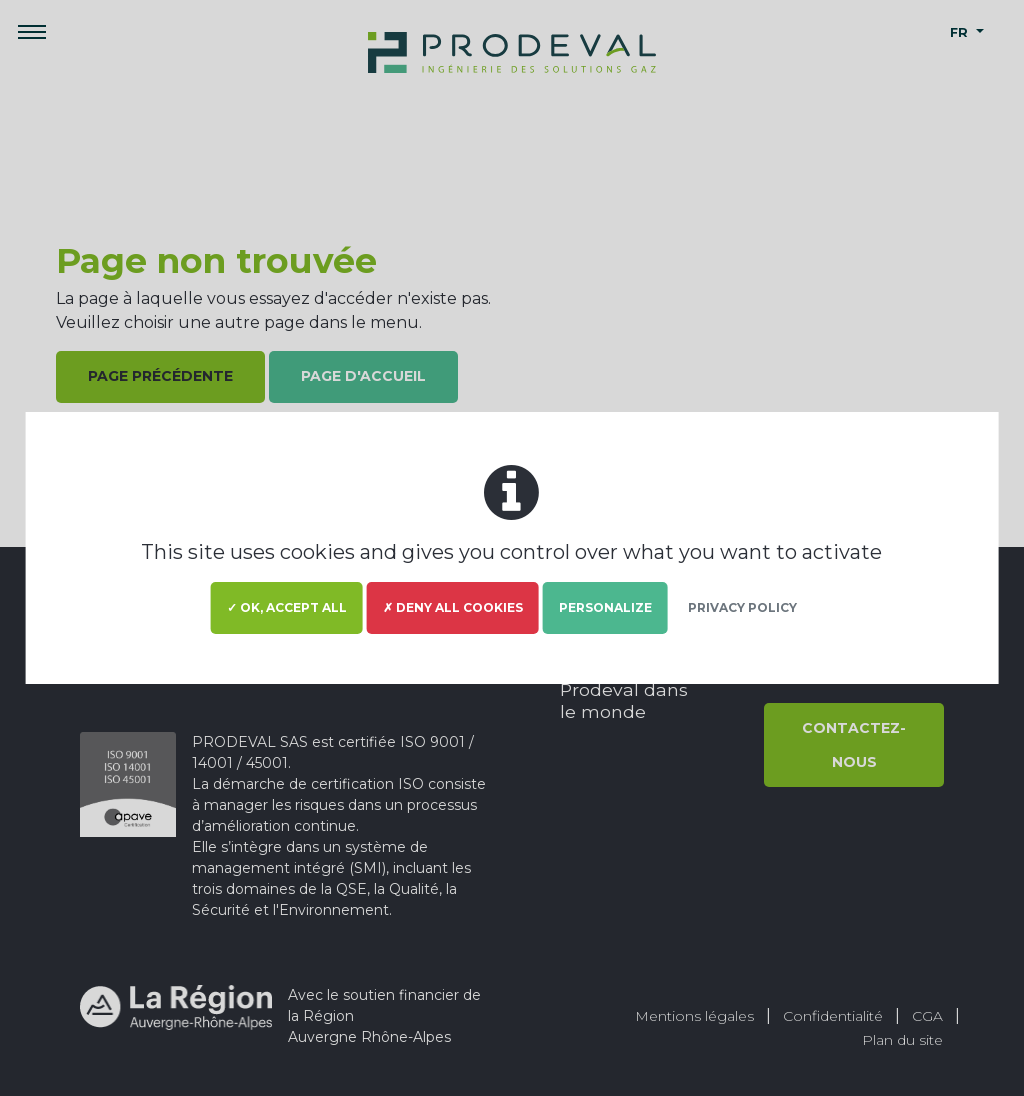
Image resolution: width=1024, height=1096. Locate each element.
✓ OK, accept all (287, 607)
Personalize (605, 607)
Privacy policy (742, 607)
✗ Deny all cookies (453, 607)
